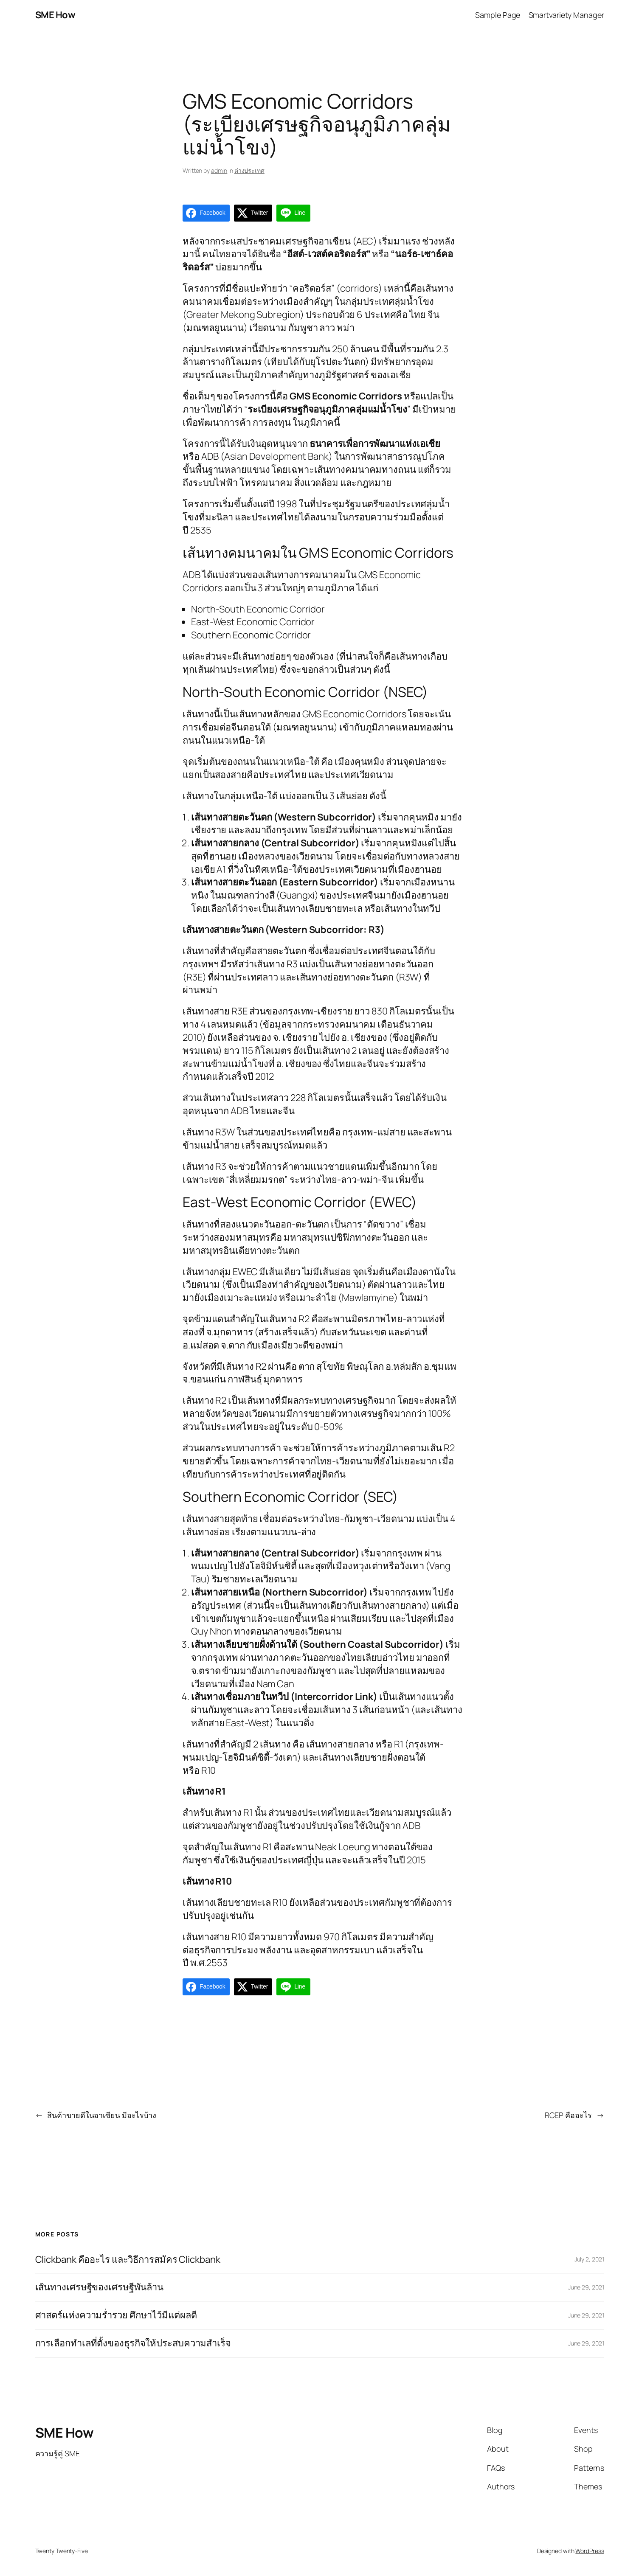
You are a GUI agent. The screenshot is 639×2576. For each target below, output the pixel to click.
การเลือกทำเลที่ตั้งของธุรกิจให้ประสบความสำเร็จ (133, 2343)
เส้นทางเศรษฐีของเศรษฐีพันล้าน (99, 2287)
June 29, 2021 (586, 2287)
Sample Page (497, 15)
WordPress (589, 2551)
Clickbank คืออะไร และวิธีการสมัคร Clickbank (127, 2259)
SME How (55, 14)
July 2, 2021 (589, 2259)
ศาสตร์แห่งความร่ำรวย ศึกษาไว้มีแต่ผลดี (116, 2315)
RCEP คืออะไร (568, 2115)
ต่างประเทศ (249, 170)
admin (219, 170)
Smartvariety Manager (566, 15)
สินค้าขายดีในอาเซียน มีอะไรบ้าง (101, 2115)
